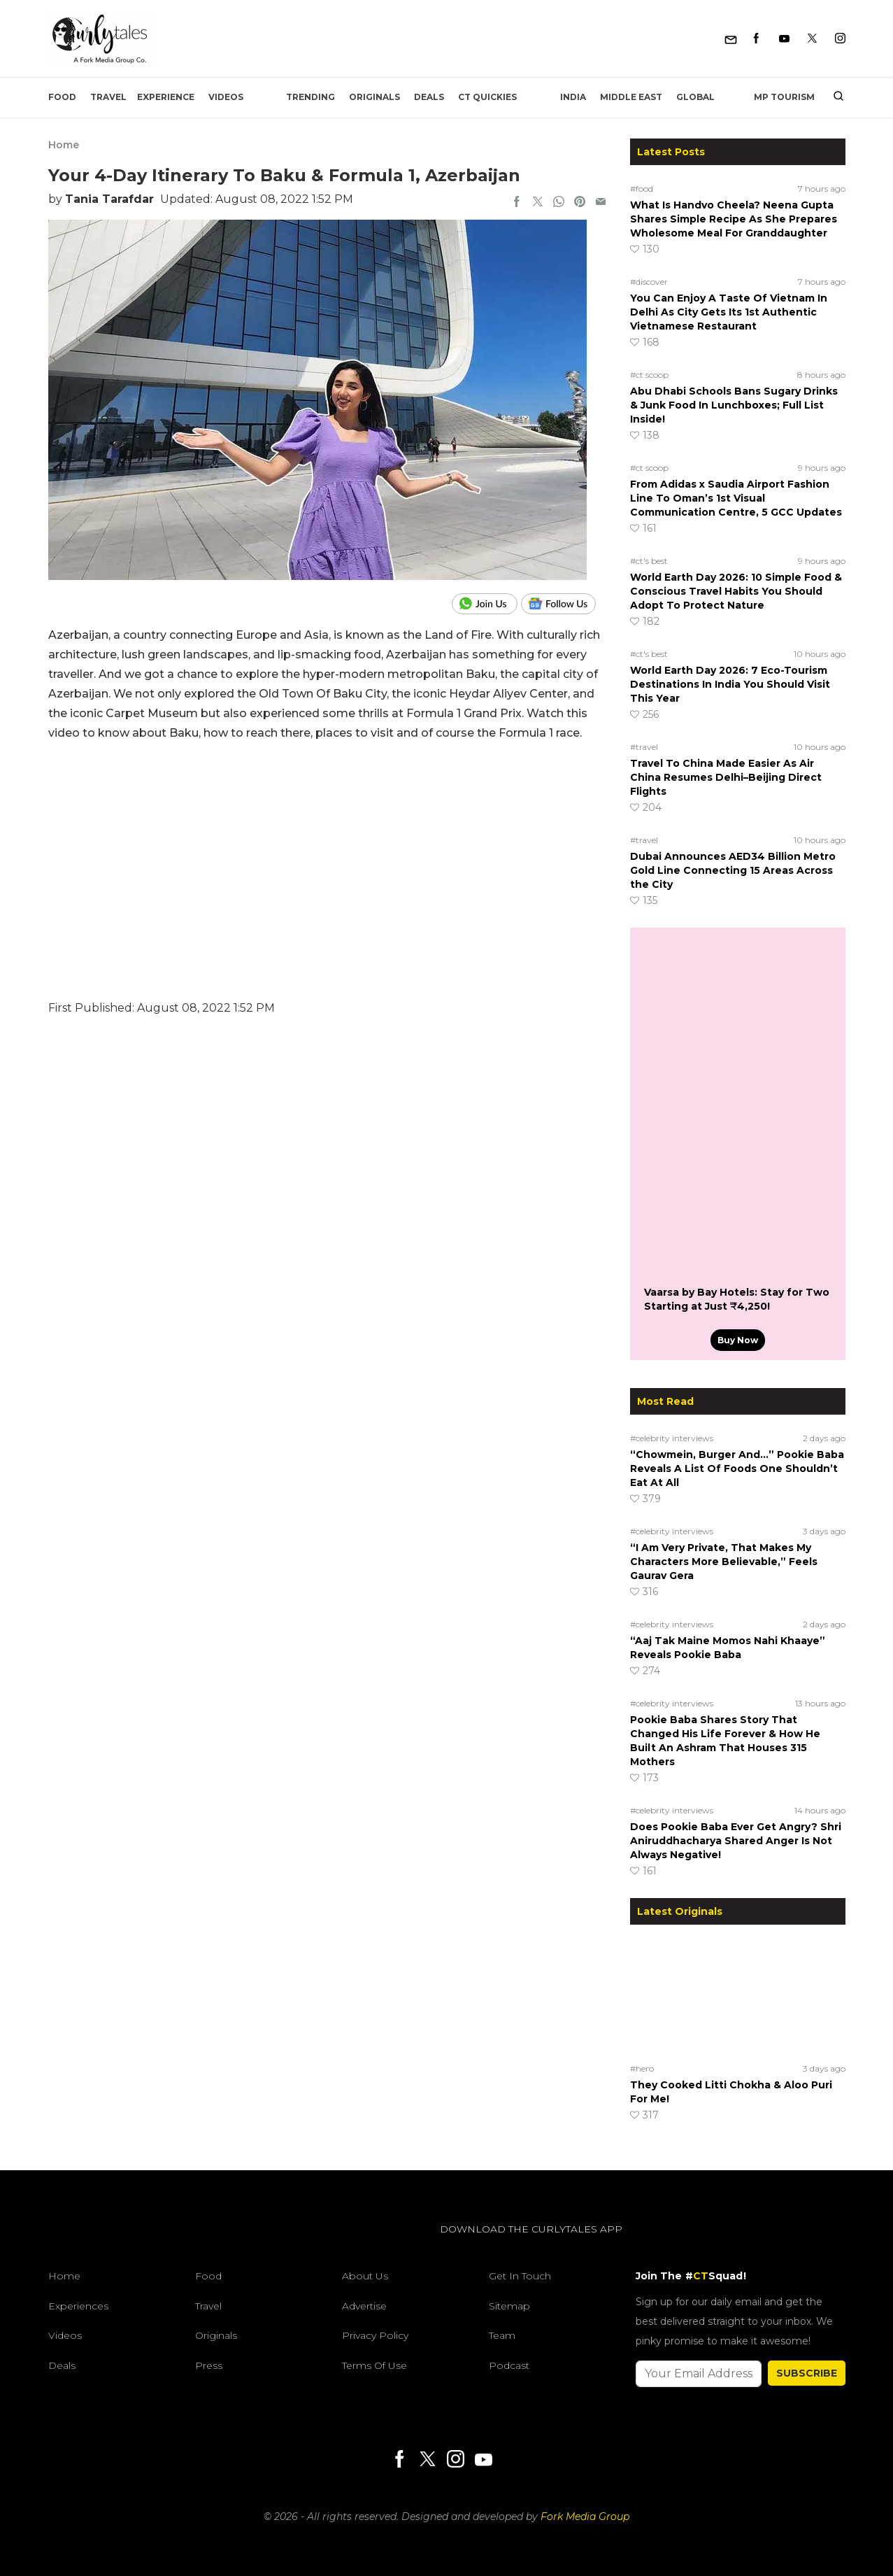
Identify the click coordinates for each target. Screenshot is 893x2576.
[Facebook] (756, 39)
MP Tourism (784, 97)
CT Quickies (487, 97)
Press (208, 2365)
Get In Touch (520, 2276)
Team (502, 2335)
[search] (833, 97)
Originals (374, 97)
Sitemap (509, 2306)
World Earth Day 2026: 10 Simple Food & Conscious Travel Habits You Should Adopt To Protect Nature (736, 591)
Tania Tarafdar (109, 199)
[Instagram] (840, 39)
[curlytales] (90, 2243)
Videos (225, 97)
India (573, 97)
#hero (642, 2068)
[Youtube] (784, 39)
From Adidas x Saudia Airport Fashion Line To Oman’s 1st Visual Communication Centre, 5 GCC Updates (736, 498)
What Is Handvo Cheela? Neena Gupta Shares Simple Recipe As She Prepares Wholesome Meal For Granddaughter (733, 219)
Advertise (364, 2306)
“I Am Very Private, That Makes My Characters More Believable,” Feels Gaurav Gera (723, 1561)
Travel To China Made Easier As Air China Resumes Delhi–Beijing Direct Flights (726, 777)
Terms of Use (374, 2365)
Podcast (509, 2365)
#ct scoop (649, 374)
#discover (649, 281)
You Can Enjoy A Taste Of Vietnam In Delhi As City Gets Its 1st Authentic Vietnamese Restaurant (728, 312)
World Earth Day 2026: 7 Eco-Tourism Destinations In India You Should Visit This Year (730, 684)
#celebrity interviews (671, 1438)
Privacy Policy (375, 2335)
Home (63, 145)
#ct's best (649, 560)
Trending (310, 97)
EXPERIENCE (165, 97)
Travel (108, 97)
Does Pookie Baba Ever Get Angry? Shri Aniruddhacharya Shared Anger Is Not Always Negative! (735, 1840)
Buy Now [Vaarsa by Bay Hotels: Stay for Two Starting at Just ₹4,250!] (737, 1340)
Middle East (631, 97)
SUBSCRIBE (806, 2373)
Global (695, 97)
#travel (644, 747)
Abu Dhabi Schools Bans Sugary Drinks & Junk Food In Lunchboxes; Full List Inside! (734, 405)
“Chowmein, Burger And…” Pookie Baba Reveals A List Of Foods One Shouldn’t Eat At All (737, 1468)
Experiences (78, 2306)
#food (641, 188)
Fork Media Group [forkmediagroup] (585, 2516)
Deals (429, 97)
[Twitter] (812, 39)
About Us (365, 2276)
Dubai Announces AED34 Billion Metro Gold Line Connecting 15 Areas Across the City (733, 870)
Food (62, 97)
